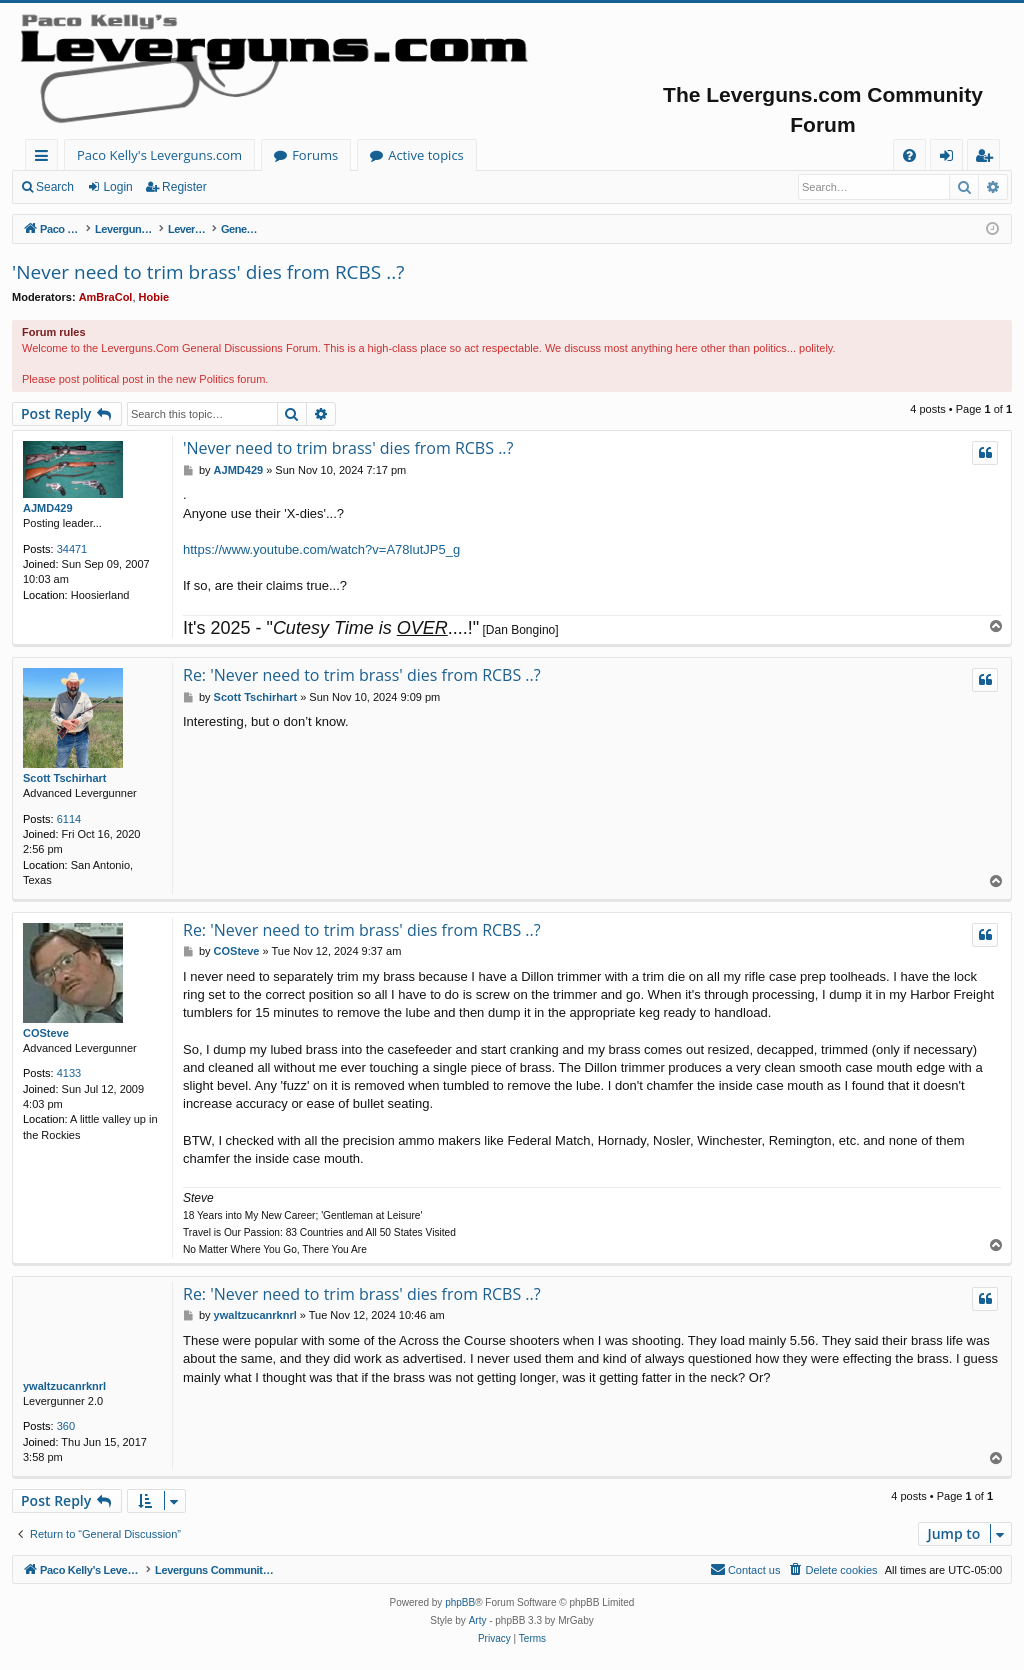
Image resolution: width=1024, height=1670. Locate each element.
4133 (69, 1073)
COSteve (46, 1033)
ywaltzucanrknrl (64, 1386)
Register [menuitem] (988, 158)
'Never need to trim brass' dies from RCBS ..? (208, 272)
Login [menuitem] (950, 158)
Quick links (45, 158)
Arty (478, 1620)
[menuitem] (909, 155)
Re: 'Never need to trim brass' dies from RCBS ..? (362, 675)
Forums (315, 155)
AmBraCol (106, 297)
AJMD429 (48, 508)
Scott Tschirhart (65, 778)
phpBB (460, 1602)
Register (184, 187)
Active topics (426, 155)
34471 (72, 549)
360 (66, 1426)
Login (117, 187)
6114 (69, 819)
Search (55, 187)
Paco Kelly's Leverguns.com (159, 155)
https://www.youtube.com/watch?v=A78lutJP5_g (321, 549)
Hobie (154, 297)
